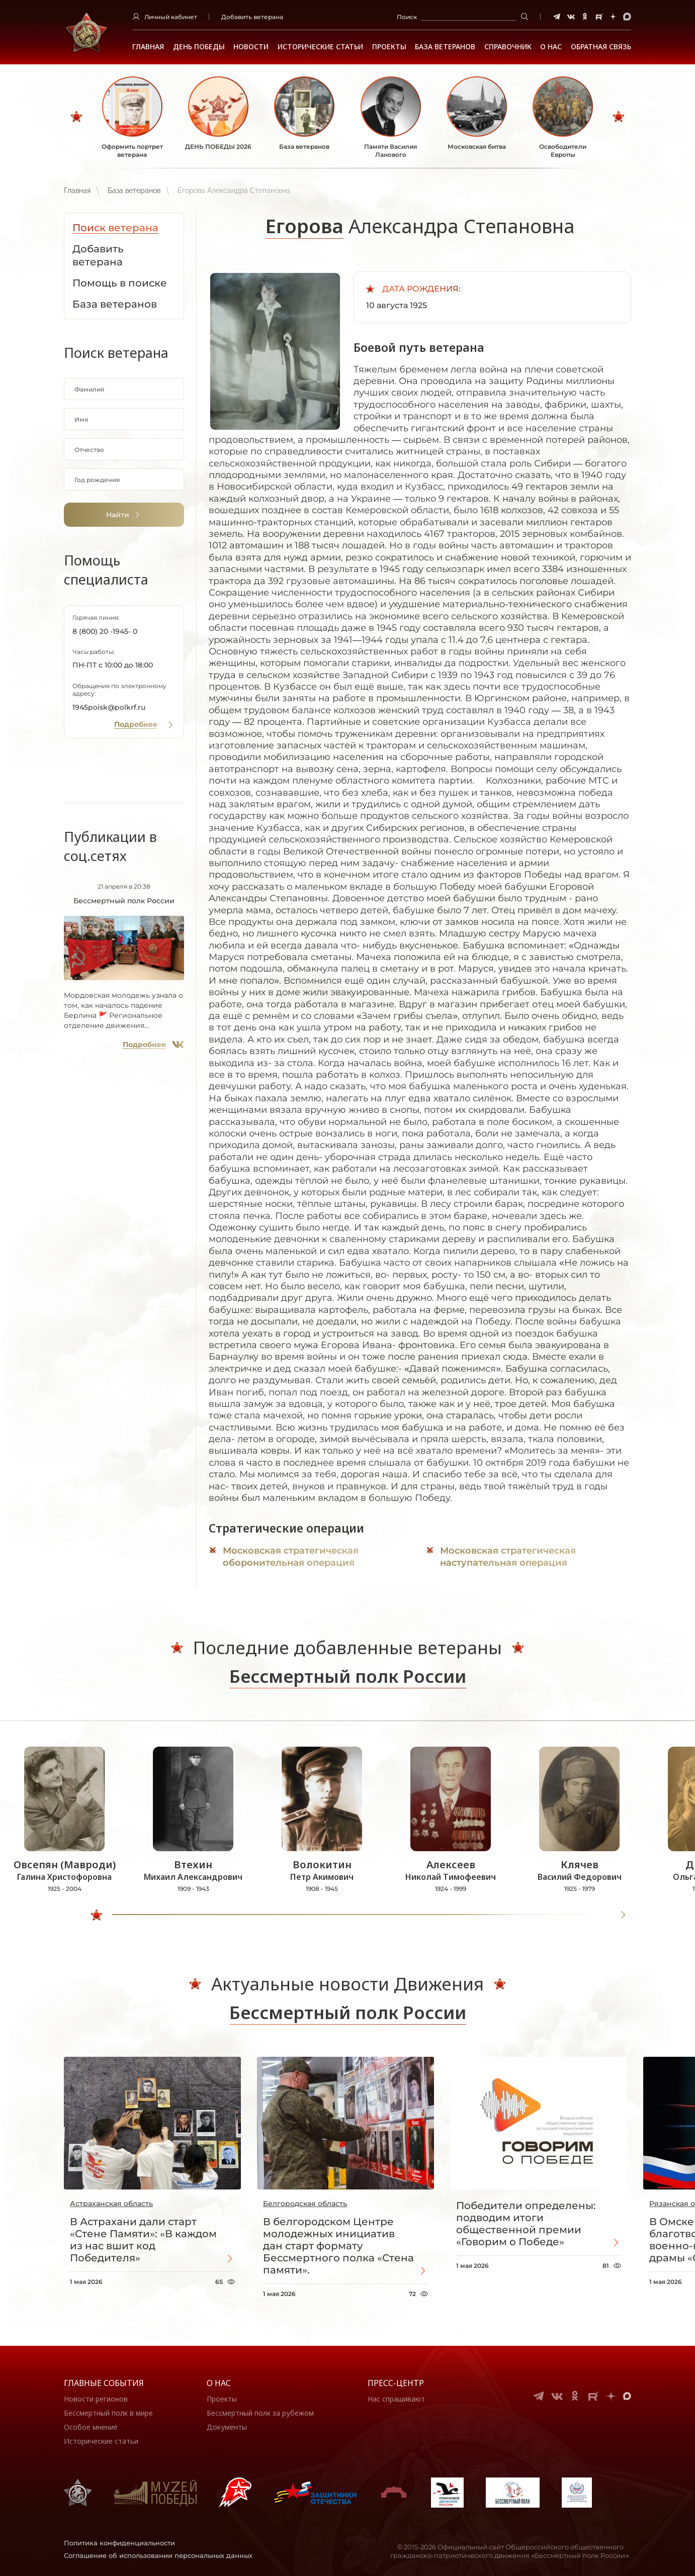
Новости (251, 46)
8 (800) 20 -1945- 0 (104, 631)
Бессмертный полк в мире (108, 2413)
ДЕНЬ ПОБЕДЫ (199, 46)
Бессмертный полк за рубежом (260, 2413)
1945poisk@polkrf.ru (108, 707)
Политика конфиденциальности (119, 2543)
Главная (148, 46)
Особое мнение (91, 2427)
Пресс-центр (396, 2383)
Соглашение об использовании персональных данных (158, 2555)
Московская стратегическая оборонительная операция (291, 1556)
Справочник (508, 46)
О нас (219, 2383)
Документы (227, 2427)
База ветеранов (445, 46)
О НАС (551, 46)
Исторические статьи (320, 46)
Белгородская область (305, 2204)
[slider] (97, 1915)
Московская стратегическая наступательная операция (508, 1556)
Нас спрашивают (396, 2399)
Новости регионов (96, 2399)
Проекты (389, 46)
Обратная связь (601, 46)
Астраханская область (111, 2204)
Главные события (104, 2383)
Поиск (407, 17)
